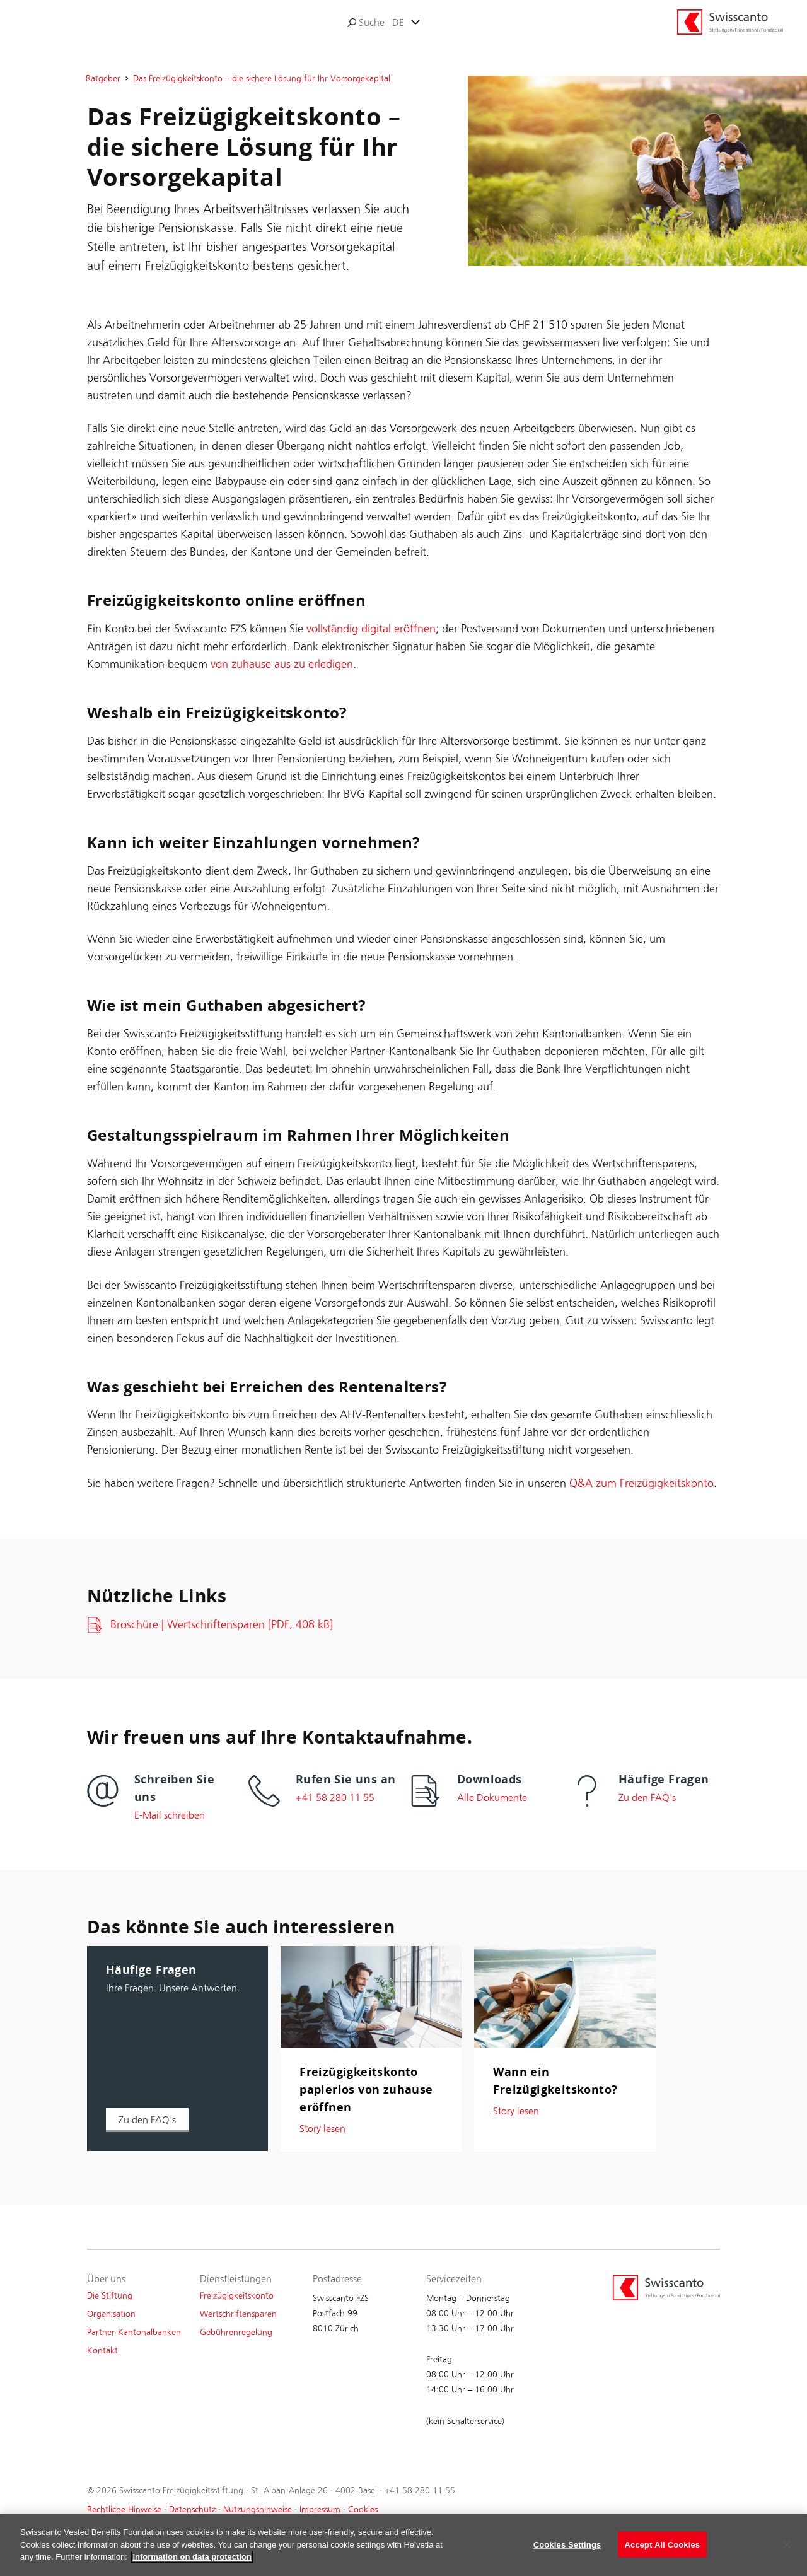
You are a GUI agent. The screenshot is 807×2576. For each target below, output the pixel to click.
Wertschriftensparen (238, 2314)
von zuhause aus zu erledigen (282, 664)
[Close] (787, 2554)
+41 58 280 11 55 (420, 2490)
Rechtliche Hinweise (124, 2509)
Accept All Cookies (662, 2554)
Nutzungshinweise (257, 2509)
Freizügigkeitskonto (237, 2295)
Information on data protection (192, 2567)
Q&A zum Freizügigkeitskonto (641, 1483)
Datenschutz (192, 2509)
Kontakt (102, 2350)
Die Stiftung (109, 2295)
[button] (147, 2120)
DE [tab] (398, 22)
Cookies (363, 2509)
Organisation (111, 2314)
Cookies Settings (567, 2554)
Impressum (319, 2509)
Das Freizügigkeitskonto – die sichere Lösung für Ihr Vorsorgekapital (261, 78)
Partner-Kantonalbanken (134, 2332)
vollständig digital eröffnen (371, 629)
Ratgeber (103, 78)
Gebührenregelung (236, 2332)
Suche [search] (366, 22)
